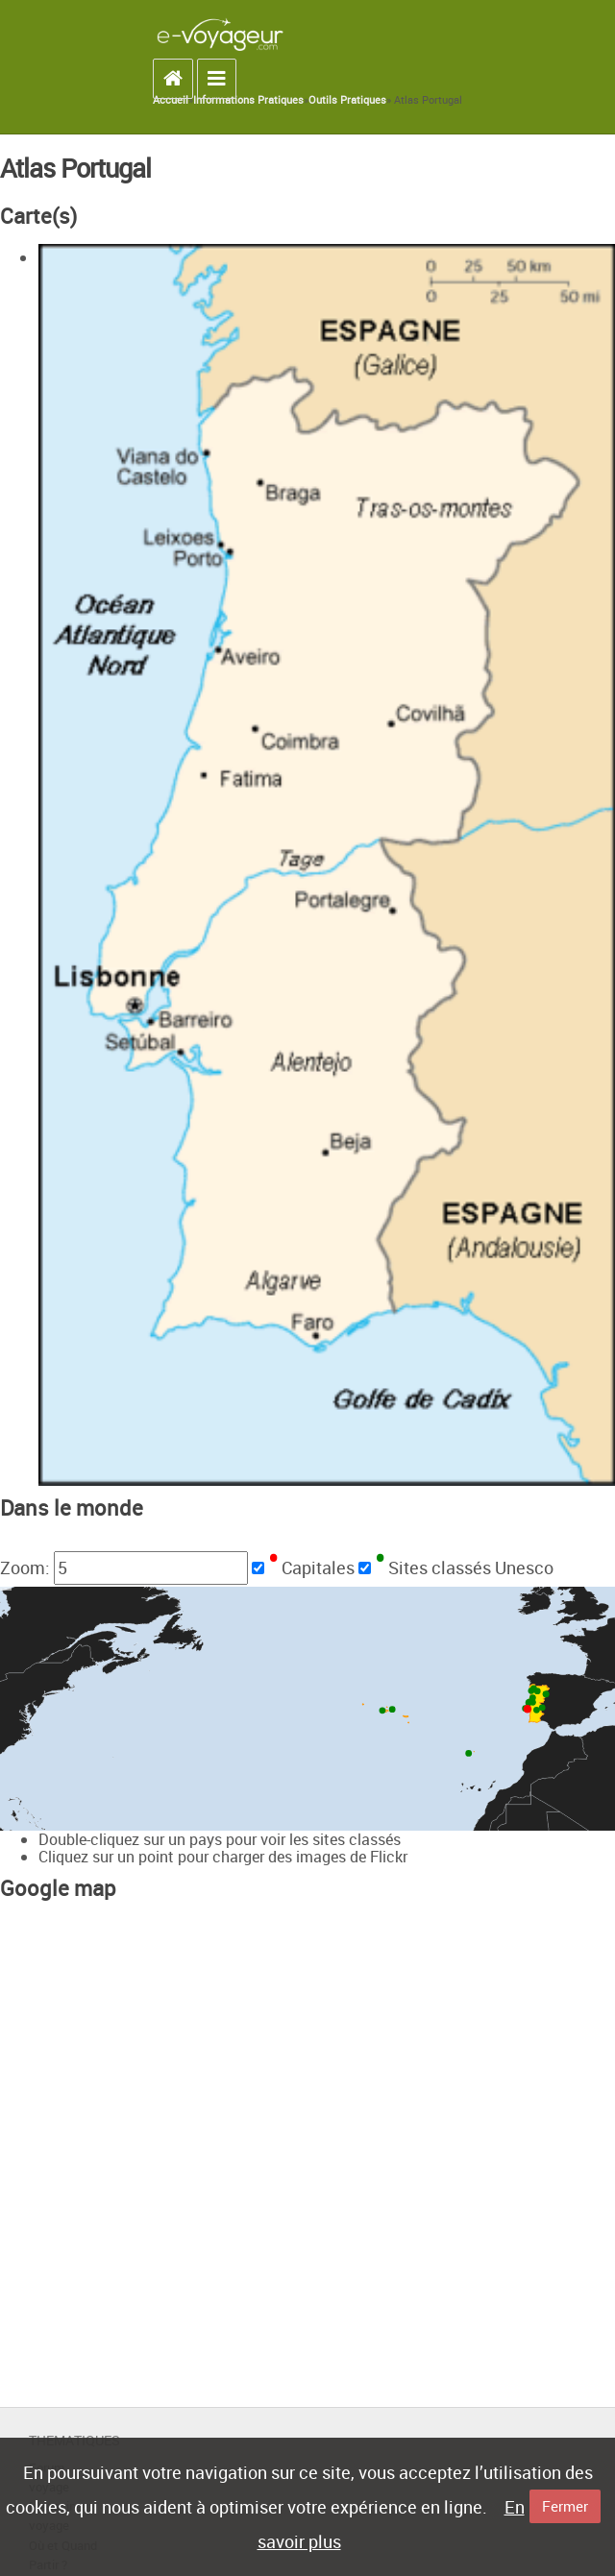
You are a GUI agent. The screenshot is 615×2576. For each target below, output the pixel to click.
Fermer (565, 2505)
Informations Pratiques (248, 100)
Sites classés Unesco (464, 1567)
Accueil (170, 100)
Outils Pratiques (347, 100)
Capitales (311, 1567)
